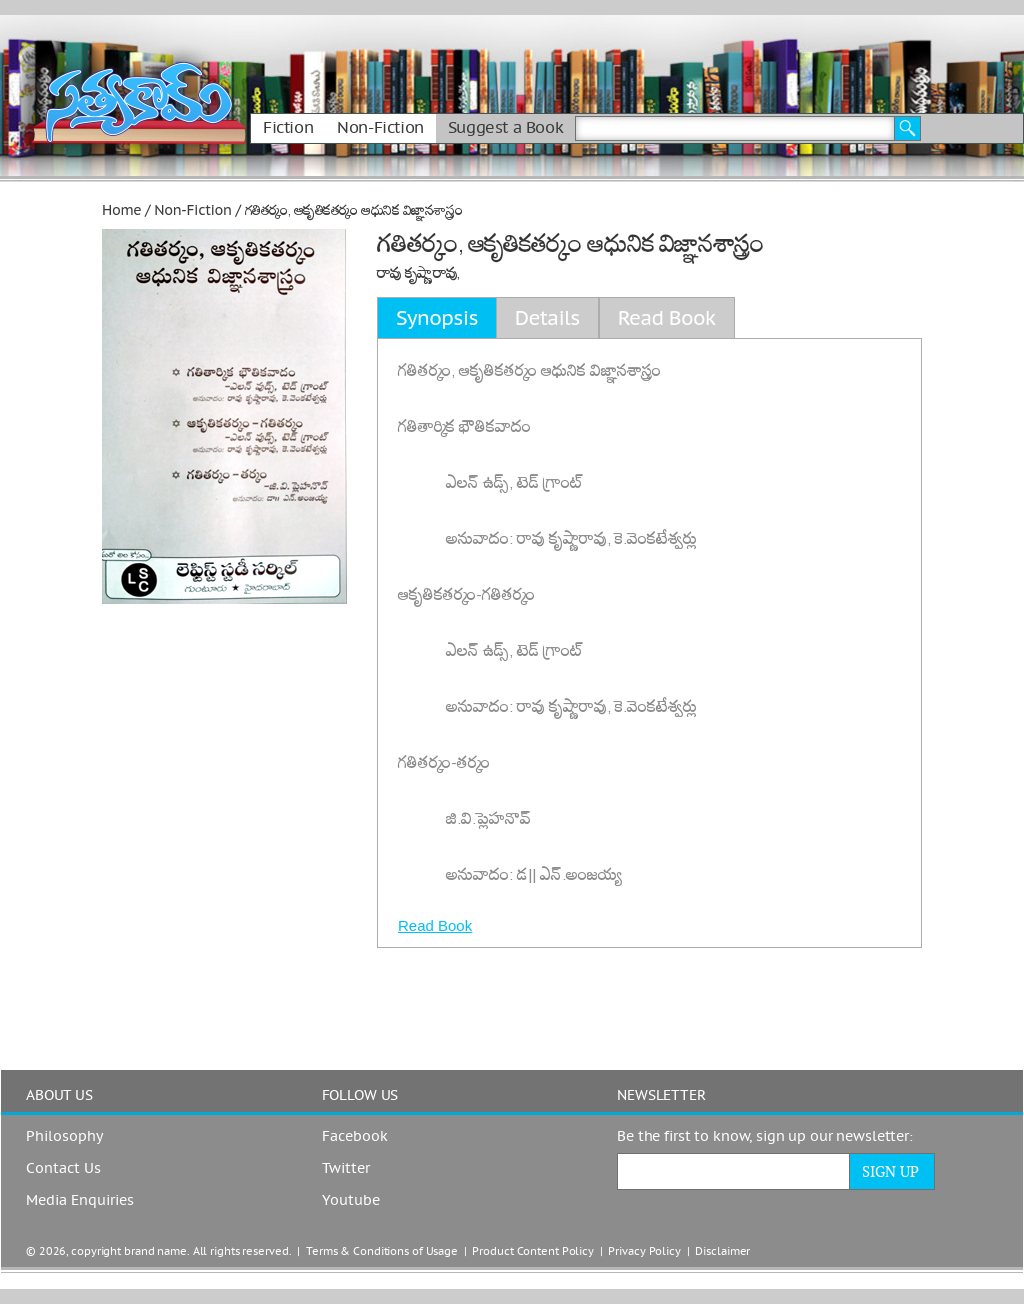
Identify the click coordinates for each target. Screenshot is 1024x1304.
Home (121, 210)
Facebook (355, 1137)
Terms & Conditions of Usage (382, 1251)
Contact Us (63, 1169)
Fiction (288, 128)
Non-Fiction (380, 128)
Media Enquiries (80, 1201)
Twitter (346, 1169)
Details (547, 318)
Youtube (351, 1201)
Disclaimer (722, 1251)
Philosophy (64, 1137)
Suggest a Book (505, 128)
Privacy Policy (644, 1251)
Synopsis (437, 318)
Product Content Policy (533, 1251)
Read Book (435, 925)
